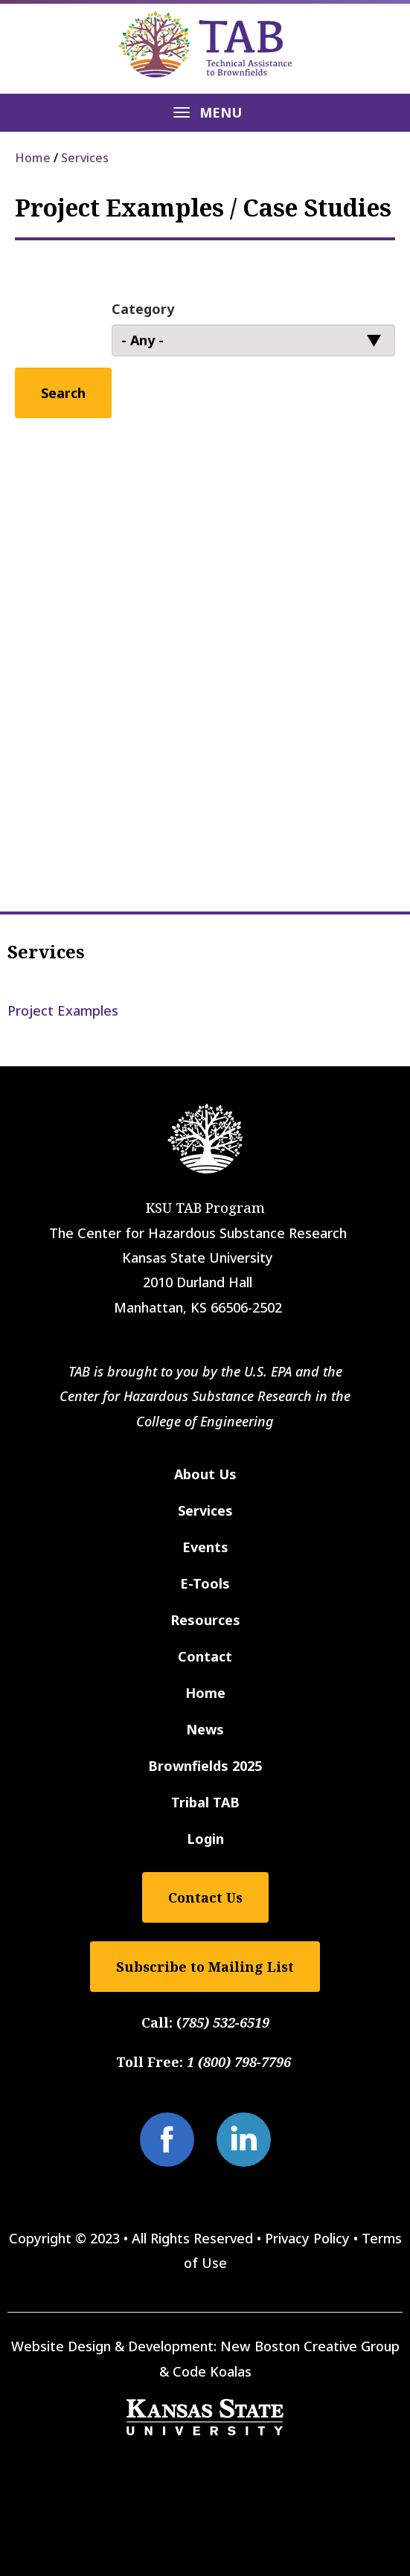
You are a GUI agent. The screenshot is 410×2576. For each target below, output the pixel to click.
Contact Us (205, 1897)
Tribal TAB (205, 1802)
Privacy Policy (307, 2238)
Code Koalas (212, 2371)
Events (205, 1547)
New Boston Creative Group (310, 2346)
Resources (205, 1620)
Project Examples (62, 1010)
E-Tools (205, 1583)
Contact (205, 1656)
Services (85, 158)
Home (33, 158)
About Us (205, 1474)
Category (143, 309)
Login (205, 1839)
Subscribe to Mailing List (205, 1967)
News (205, 1729)
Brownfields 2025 (205, 1766)
